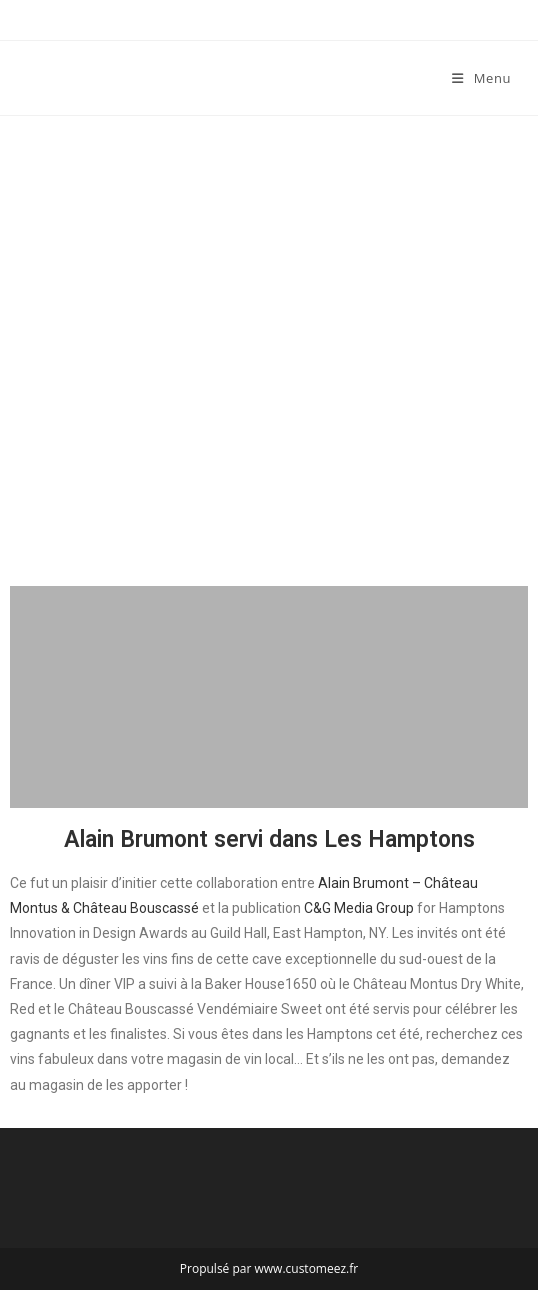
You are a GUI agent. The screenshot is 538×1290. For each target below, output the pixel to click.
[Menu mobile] (481, 78)
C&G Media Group (360, 908)
